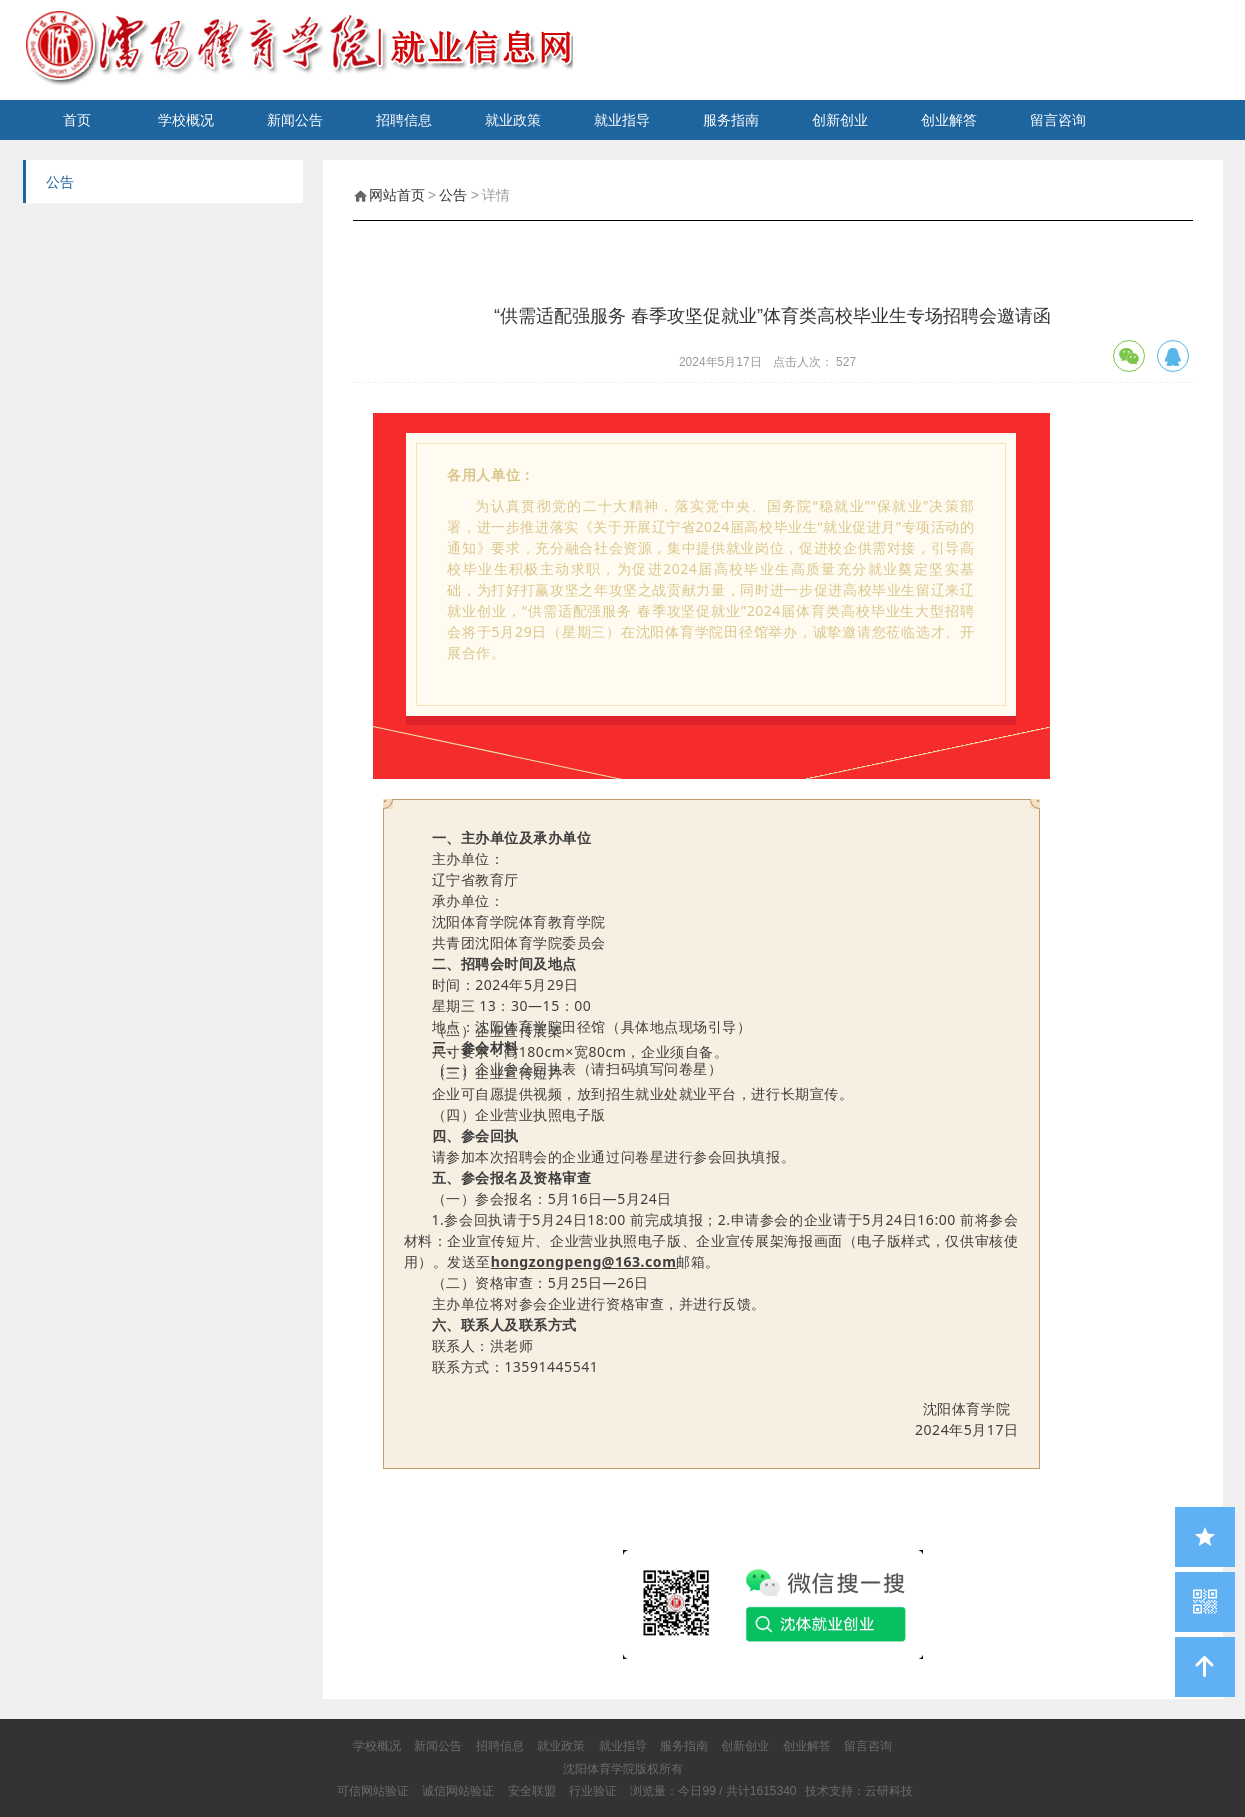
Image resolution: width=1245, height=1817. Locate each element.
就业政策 (513, 120)
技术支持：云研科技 (859, 1791)
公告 (453, 195)
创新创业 (840, 120)
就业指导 (622, 120)
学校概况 (186, 120)
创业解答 (949, 120)
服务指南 (731, 120)
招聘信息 (404, 120)
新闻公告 (295, 120)
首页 (77, 120)
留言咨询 (1058, 120)
